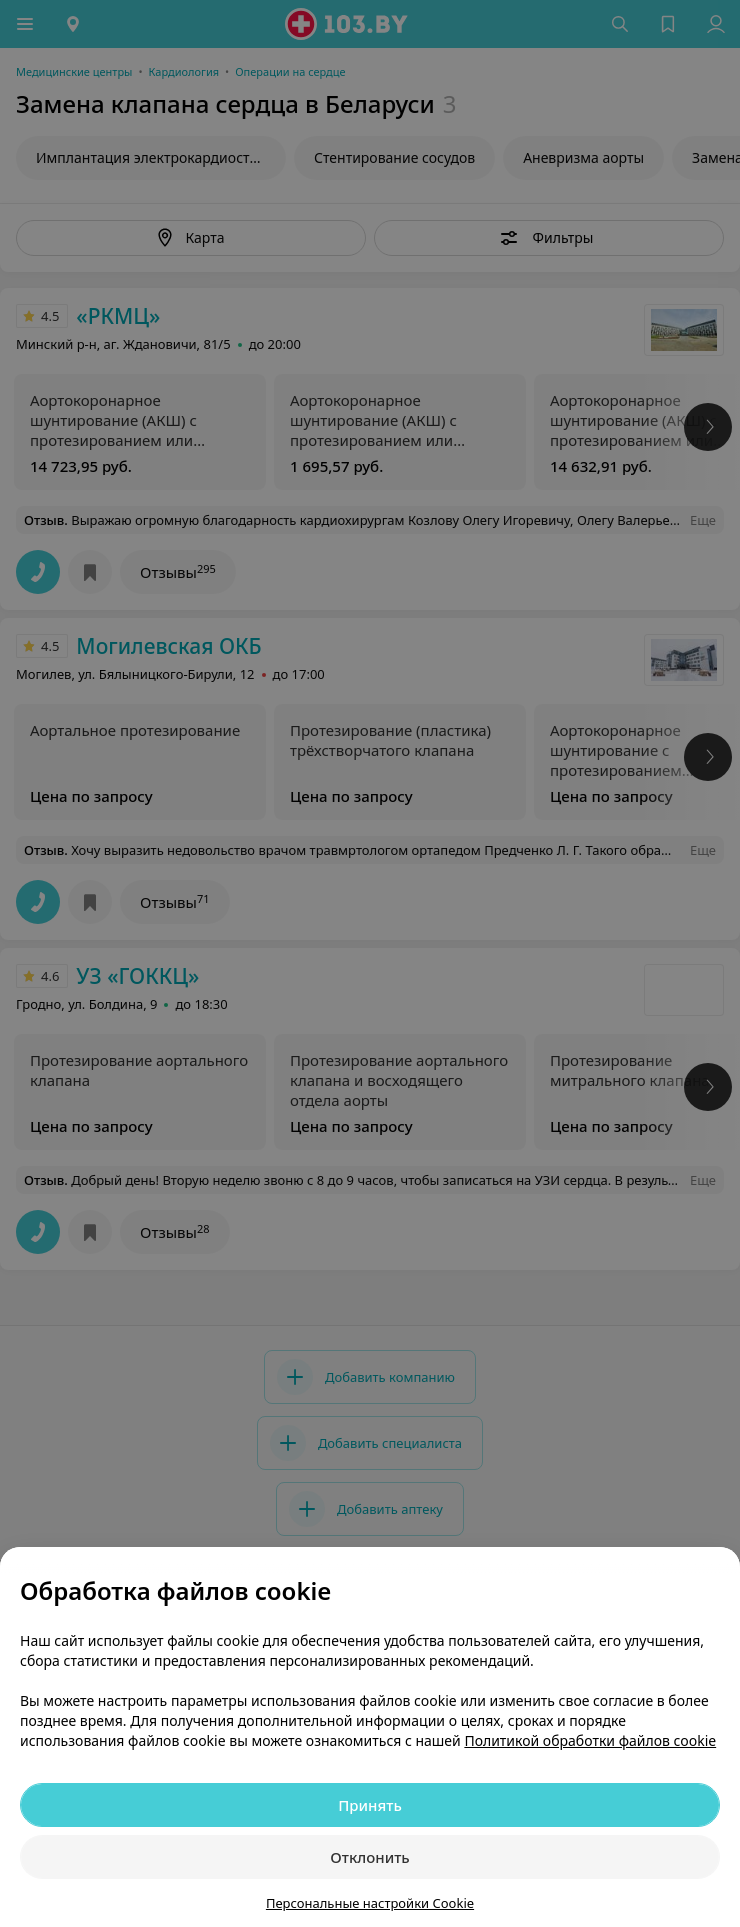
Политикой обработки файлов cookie (590, 1740)
